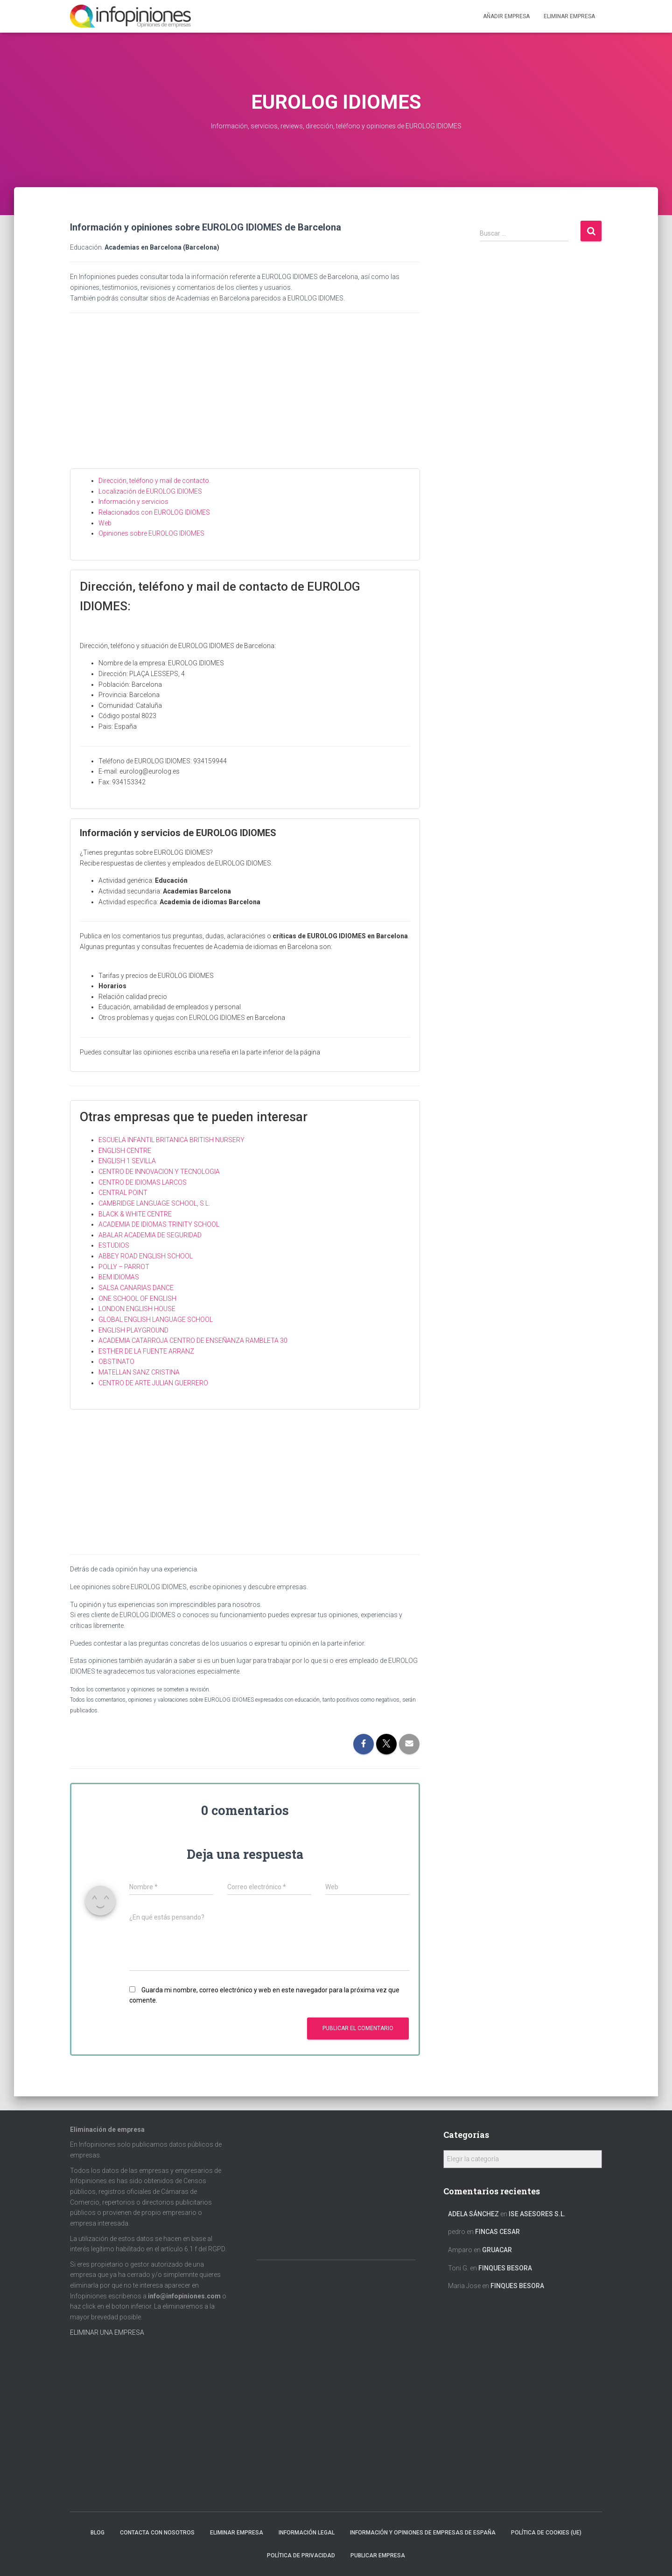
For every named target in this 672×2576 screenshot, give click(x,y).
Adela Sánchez (473, 2214)
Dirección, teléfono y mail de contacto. (154, 480)
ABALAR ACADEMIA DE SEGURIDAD (150, 1235)
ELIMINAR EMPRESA (569, 16)
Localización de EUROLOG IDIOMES (150, 491)
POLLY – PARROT (123, 1267)
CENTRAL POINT (122, 1192)
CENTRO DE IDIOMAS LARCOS (142, 1182)
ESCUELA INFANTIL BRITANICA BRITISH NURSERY (171, 1140)
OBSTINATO (116, 1361)
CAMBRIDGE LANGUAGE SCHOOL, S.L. (154, 1203)
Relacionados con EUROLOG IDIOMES (154, 512)
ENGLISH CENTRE (124, 1150)
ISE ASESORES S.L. (537, 2214)
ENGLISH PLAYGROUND (133, 1330)
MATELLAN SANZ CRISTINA (139, 1372)
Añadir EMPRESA (506, 16)
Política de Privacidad (301, 2555)
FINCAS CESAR (497, 2231)
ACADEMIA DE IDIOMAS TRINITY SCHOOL (158, 1224)
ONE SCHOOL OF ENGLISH (137, 1298)
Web (105, 523)
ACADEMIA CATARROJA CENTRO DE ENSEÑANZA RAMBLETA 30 (192, 1340)
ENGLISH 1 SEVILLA (127, 1161)
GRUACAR (497, 2250)
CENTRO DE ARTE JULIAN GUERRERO (153, 1383)
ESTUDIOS (113, 1245)
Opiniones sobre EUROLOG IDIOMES (151, 533)
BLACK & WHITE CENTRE (135, 1214)
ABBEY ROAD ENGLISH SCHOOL (145, 1256)
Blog (98, 2532)
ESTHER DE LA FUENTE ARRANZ (146, 1351)
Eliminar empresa (236, 2532)
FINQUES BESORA (505, 2268)
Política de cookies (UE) (546, 2532)
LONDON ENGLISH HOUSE (136, 1308)
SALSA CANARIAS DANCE (136, 1287)
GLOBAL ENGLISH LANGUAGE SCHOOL (155, 1319)
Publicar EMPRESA (377, 2555)
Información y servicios (133, 501)
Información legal (307, 2532)
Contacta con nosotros (157, 2532)
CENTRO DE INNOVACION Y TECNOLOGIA (159, 1171)
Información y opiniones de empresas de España (423, 2532)
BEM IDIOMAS (118, 1277)
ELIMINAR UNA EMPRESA (107, 2332)
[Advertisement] (245, 398)
